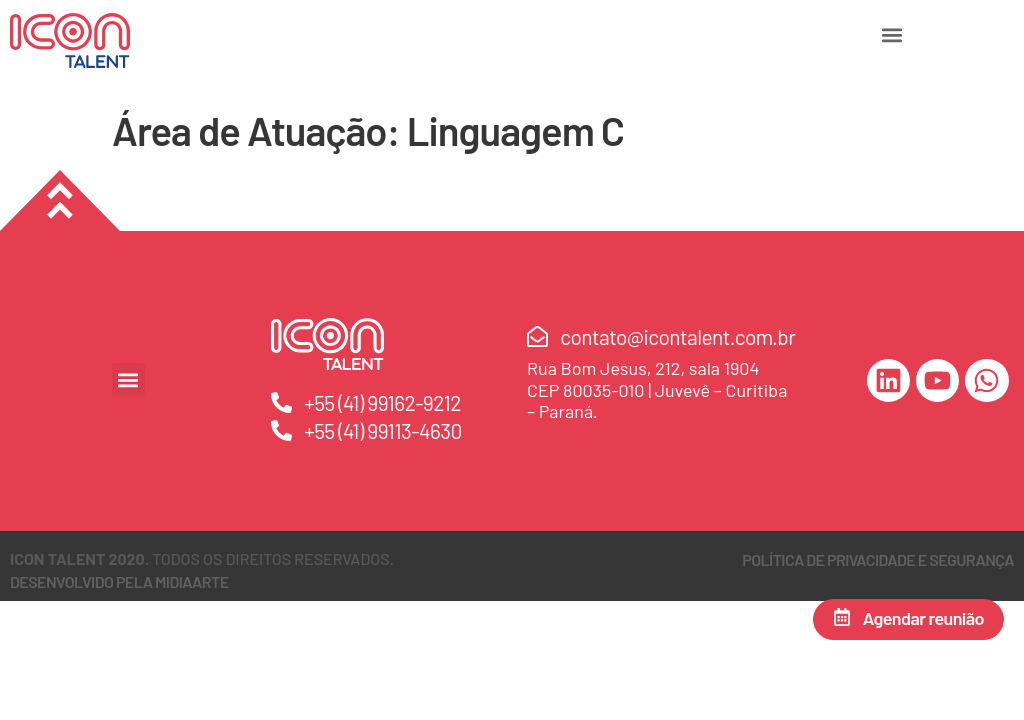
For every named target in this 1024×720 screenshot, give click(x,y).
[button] (891, 34)
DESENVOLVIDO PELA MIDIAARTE (119, 581)
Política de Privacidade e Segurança (878, 559)
